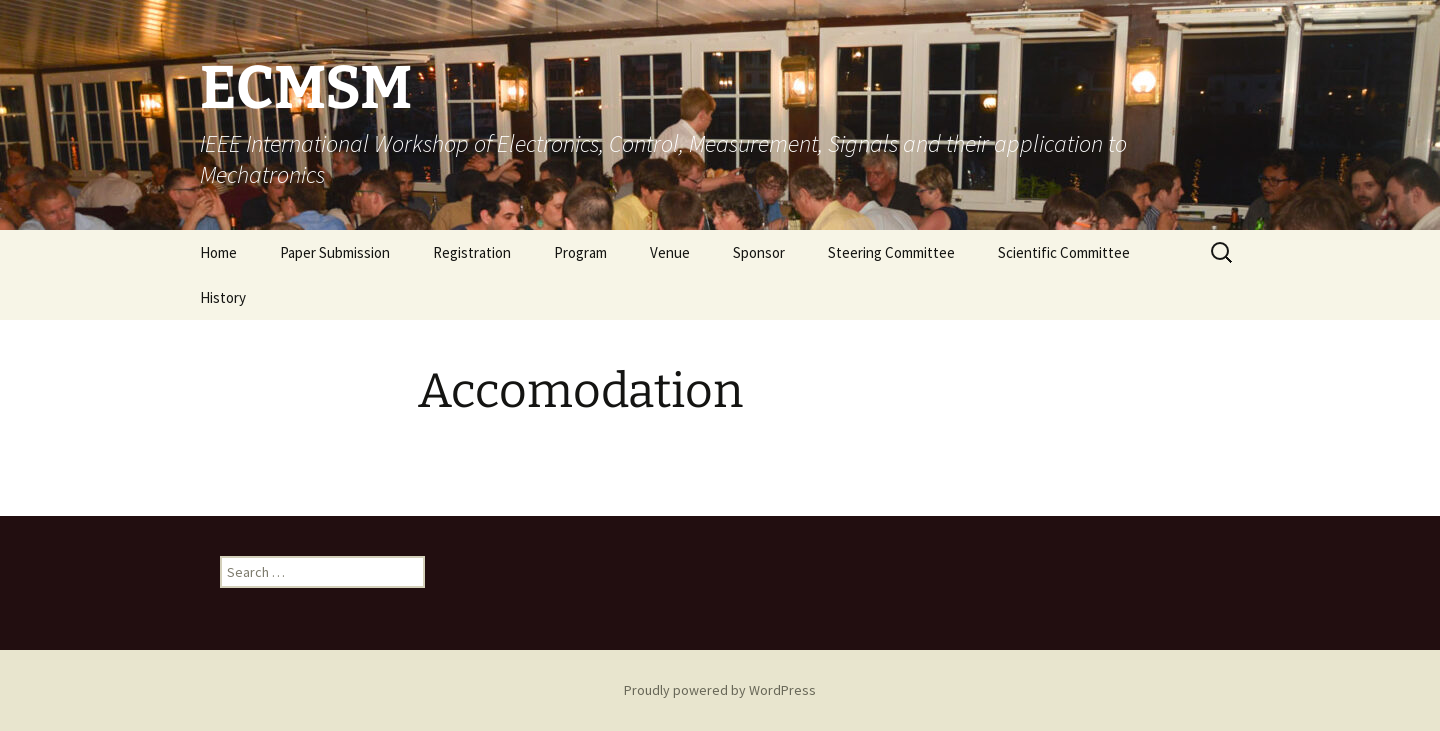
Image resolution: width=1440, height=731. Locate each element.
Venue (670, 252)
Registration (472, 252)
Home (218, 252)
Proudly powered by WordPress (720, 690)
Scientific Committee (1064, 252)
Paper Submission (335, 252)
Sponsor (759, 252)
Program (580, 252)
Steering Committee (891, 252)
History (223, 297)
